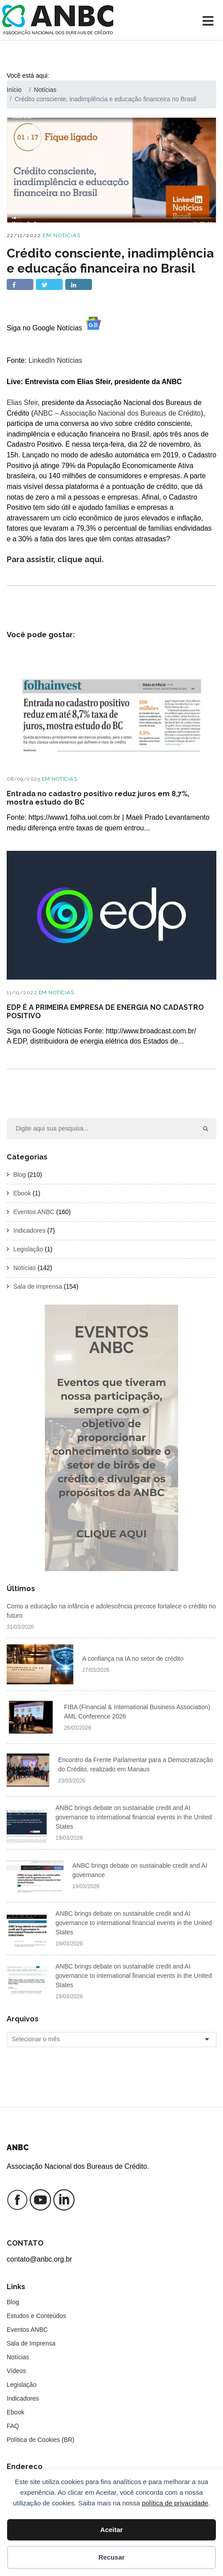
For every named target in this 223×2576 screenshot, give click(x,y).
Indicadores (29, 1230)
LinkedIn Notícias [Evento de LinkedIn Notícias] (55, 360)
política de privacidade (175, 2503)
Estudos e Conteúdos (36, 2315)
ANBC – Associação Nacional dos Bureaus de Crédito (116, 413)
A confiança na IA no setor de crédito (132, 1658)
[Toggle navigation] (210, 20)
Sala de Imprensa (37, 1286)
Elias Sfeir (22, 402)
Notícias (66, 235)
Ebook (22, 1193)
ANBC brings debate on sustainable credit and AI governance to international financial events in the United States (134, 1817)
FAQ (13, 2425)
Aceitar (111, 2529)
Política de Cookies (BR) (41, 2439)
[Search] (101, 1128)
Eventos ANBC (34, 1211)
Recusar (111, 2557)
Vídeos (16, 2370)
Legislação (28, 1249)
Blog (19, 1174)
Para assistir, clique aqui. (55, 559)
